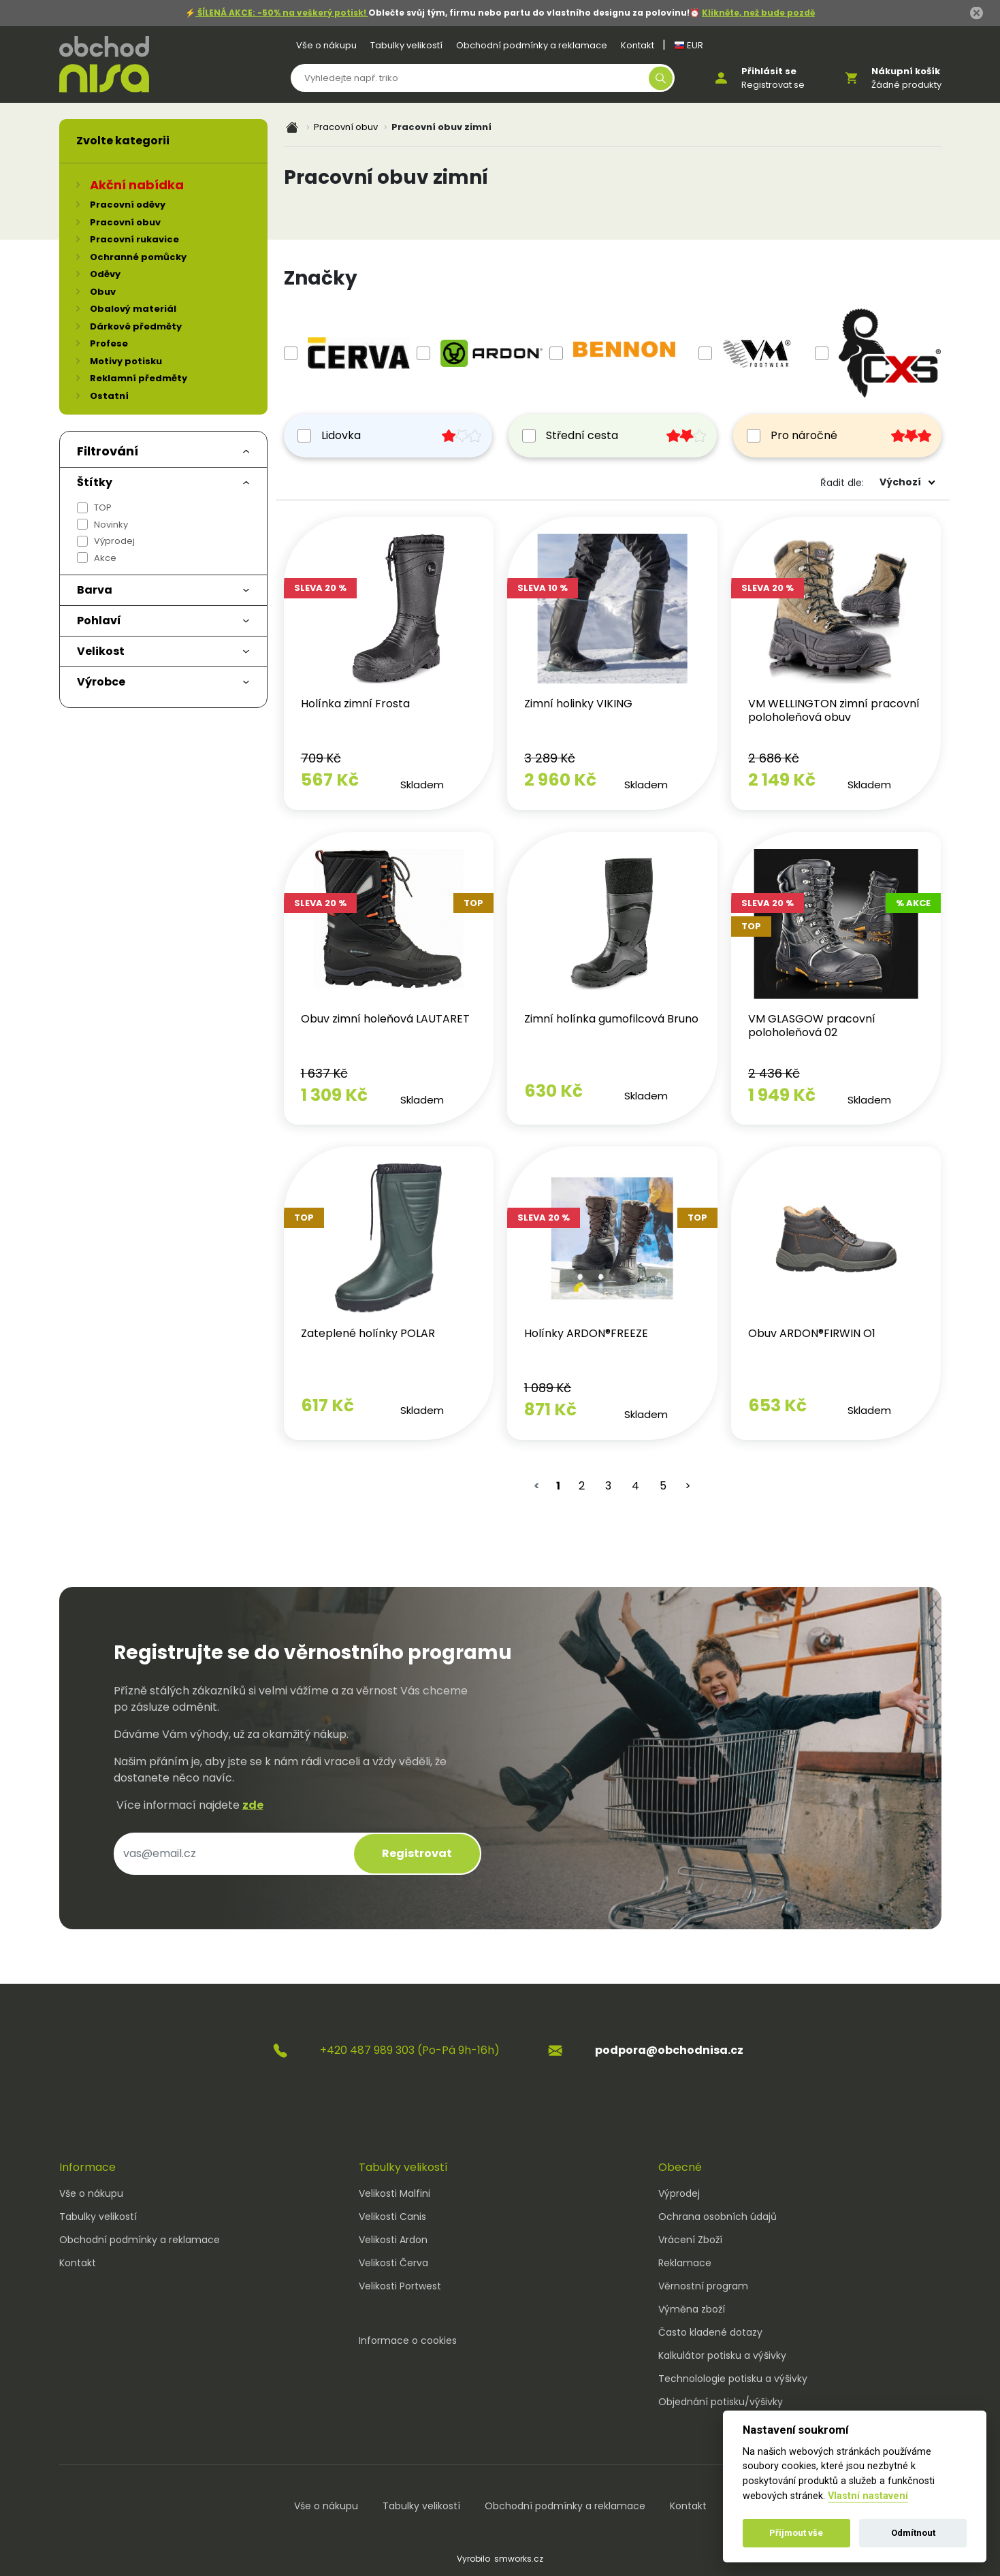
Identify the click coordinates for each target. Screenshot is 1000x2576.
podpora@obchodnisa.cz (669, 2050)
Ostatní (109, 395)
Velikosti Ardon (393, 2240)
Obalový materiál (133, 308)
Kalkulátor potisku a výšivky (722, 2355)
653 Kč (777, 1405)
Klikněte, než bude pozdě (758, 12)
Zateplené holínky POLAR (368, 1333)
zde (252, 1805)
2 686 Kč (773, 758)
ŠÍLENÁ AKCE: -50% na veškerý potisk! (281, 12)
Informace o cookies (408, 2340)
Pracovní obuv (346, 126)
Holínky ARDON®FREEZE (586, 1333)
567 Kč (330, 780)
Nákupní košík (905, 71)
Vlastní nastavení (868, 2496)
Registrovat (417, 1853)
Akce (105, 557)
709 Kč (321, 758)
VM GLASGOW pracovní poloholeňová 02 (811, 1025)
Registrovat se (773, 84)
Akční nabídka (137, 184)
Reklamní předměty (138, 378)
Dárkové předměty (136, 326)
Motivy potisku (126, 361)
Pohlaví (99, 620)
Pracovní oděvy (127, 204)
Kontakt (637, 45)
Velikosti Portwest (400, 2286)
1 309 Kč (334, 1095)
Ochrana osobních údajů (717, 2216)
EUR (688, 45)
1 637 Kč (324, 1073)
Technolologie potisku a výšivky (732, 2378)
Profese (109, 343)
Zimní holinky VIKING (578, 703)
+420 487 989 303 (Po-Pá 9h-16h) (410, 2050)
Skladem (422, 784)
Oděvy (105, 274)
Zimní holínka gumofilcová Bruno (611, 1019)
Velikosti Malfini (394, 2193)
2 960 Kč (560, 780)
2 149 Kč (782, 780)
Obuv (103, 291)
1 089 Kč (547, 1387)
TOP (103, 507)
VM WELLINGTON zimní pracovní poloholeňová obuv (834, 710)
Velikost (101, 651)
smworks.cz (518, 2558)
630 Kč (553, 1091)
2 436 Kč (774, 1073)
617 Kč (327, 1405)
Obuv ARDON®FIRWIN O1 (811, 1333)
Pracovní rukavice (134, 239)
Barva (94, 590)
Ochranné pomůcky (138, 257)
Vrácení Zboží (690, 2240)
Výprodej (114, 540)
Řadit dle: (842, 482)
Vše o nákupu (326, 45)
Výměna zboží (691, 2309)
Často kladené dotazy (710, 2332)
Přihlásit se (768, 71)
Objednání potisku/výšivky (720, 2402)
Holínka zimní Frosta (355, 703)
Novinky (111, 524)
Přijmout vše (796, 2533)
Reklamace (684, 2263)
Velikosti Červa (393, 2263)
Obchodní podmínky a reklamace (531, 45)
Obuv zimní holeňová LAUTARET (385, 1019)
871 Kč (550, 1409)
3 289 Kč (549, 758)
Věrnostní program (703, 2286)
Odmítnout (913, 2533)
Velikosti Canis (392, 2216)
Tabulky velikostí (406, 45)
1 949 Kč (782, 1095)
